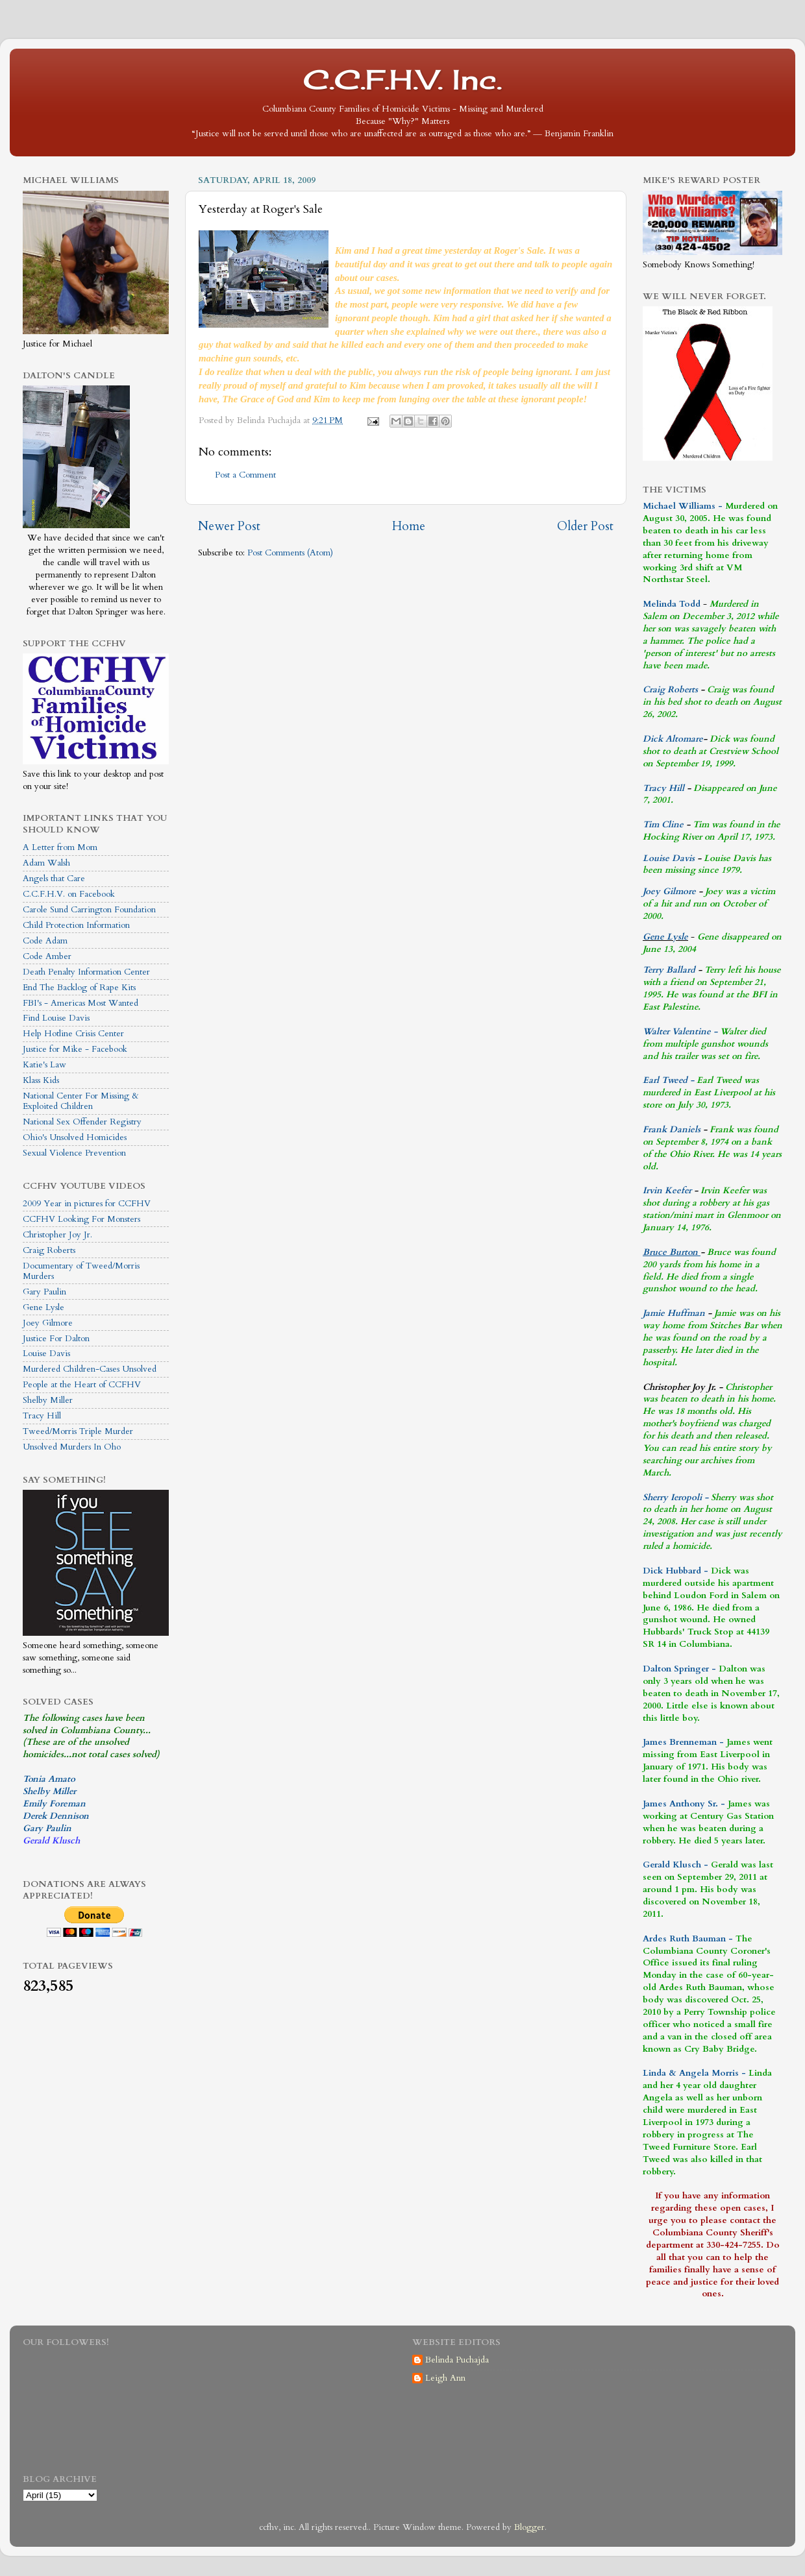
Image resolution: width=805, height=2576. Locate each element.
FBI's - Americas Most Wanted (80, 1003)
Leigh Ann (445, 2378)
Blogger (529, 2527)
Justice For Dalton (56, 1338)
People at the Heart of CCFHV (82, 1385)
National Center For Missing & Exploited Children (81, 1101)
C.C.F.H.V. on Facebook (69, 894)
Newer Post (229, 526)
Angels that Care (54, 878)
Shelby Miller (48, 1400)
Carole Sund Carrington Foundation (89, 910)
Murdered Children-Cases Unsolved (89, 1369)
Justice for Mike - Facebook (75, 1049)
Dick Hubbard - (675, 1571)
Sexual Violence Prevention (74, 1153)
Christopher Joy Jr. (57, 1235)
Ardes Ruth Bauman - (689, 1939)
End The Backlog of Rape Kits (79, 987)
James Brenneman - (683, 1742)
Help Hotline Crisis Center (73, 1033)
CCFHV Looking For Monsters (81, 1219)
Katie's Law (44, 1065)
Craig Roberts (49, 1250)
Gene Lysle (43, 1307)
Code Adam (45, 941)
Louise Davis (46, 1353)
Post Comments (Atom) (290, 553)
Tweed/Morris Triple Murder (78, 1431)
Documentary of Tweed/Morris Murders (81, 1271)
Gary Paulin (44, 1292)
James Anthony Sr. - (684, 1804)
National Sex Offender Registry (82, 1122)
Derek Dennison (56, 1816)
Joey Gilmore (48, 1323)
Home (408, 526)
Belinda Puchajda (457, 2360)
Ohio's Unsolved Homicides (75, 1137)
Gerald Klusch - (675, 1865)
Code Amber (47, 956)
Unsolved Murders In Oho (72, 1447)
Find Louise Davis (56, 1018)
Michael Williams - (683, 506)
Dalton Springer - (679, 1669)
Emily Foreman (54, 1804)
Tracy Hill (42, 1416)
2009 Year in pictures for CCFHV (87, 1203)
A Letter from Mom (60, 847)
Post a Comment (245, 475)
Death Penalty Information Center (86, 972)
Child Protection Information (76, 925)
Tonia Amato (49, 1779)
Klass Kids (41, 1080)
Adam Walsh (46, 863)
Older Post (585, 526)
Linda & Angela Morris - (694, 2073)
